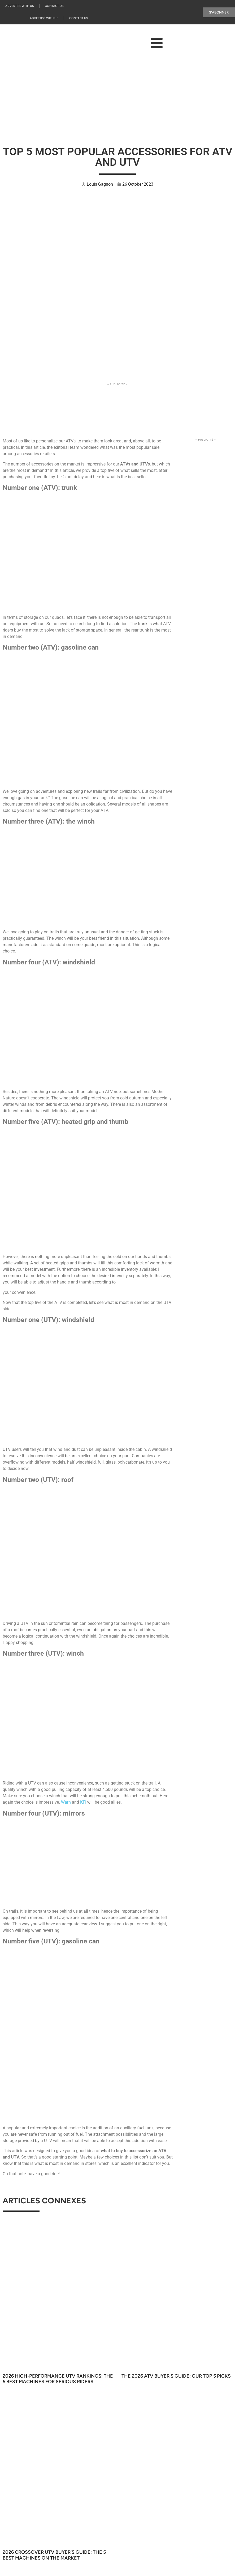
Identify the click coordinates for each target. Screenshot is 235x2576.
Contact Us (54, 6)
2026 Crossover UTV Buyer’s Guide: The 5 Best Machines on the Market (54, 2555)
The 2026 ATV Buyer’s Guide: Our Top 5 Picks (176, 2376)
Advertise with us (19, 6)
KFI (83, 1802)
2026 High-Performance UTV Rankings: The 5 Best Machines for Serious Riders (58, 2379)
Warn (66, 1802)
